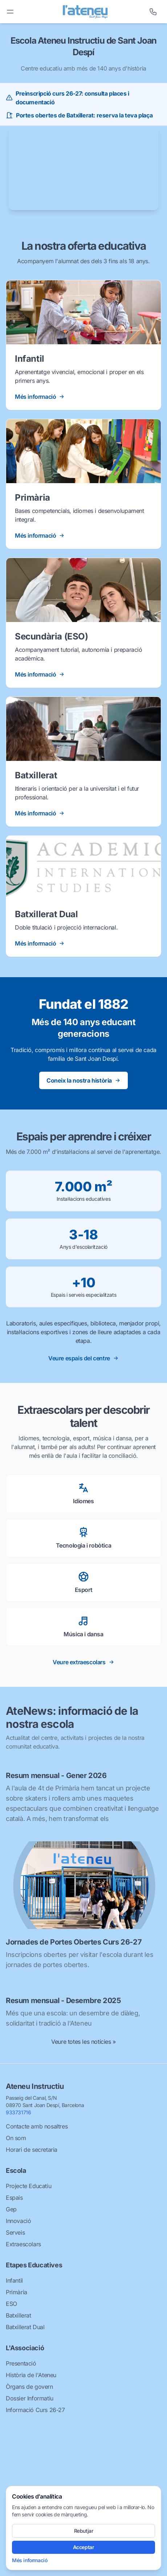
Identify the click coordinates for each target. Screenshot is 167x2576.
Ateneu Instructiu (35, 2086)
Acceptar (83, 2547)
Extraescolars (23, 2244)
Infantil (14, 2280)
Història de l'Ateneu (31, 2375)
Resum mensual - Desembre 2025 (63, 2000)
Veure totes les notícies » (83, 2041)
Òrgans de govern (29, 2386)
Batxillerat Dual (25, 2327)
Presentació (21, 2363)
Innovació (18, 2220)
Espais (14, 2197)
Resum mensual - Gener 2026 (56, 1775)
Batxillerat (18, 2315)
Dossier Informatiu (29, 2398)
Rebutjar (83, 2531)
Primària (16, 2292)
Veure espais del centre (83, 1358)
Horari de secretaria (31, 2149)
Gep (11, 2209)
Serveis (15, 2232)
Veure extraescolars (83, 1662)
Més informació (29, 2560)
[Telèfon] (153, 12)
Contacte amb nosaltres (37, 2126)
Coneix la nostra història (83, 1080)
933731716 (18, 2112)
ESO (11, 2303)
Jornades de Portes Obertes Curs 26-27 (74, 1942)
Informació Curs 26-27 (35, 2410)
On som (16, 2138)
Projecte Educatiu (28, 2186)
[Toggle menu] (10, 11)
